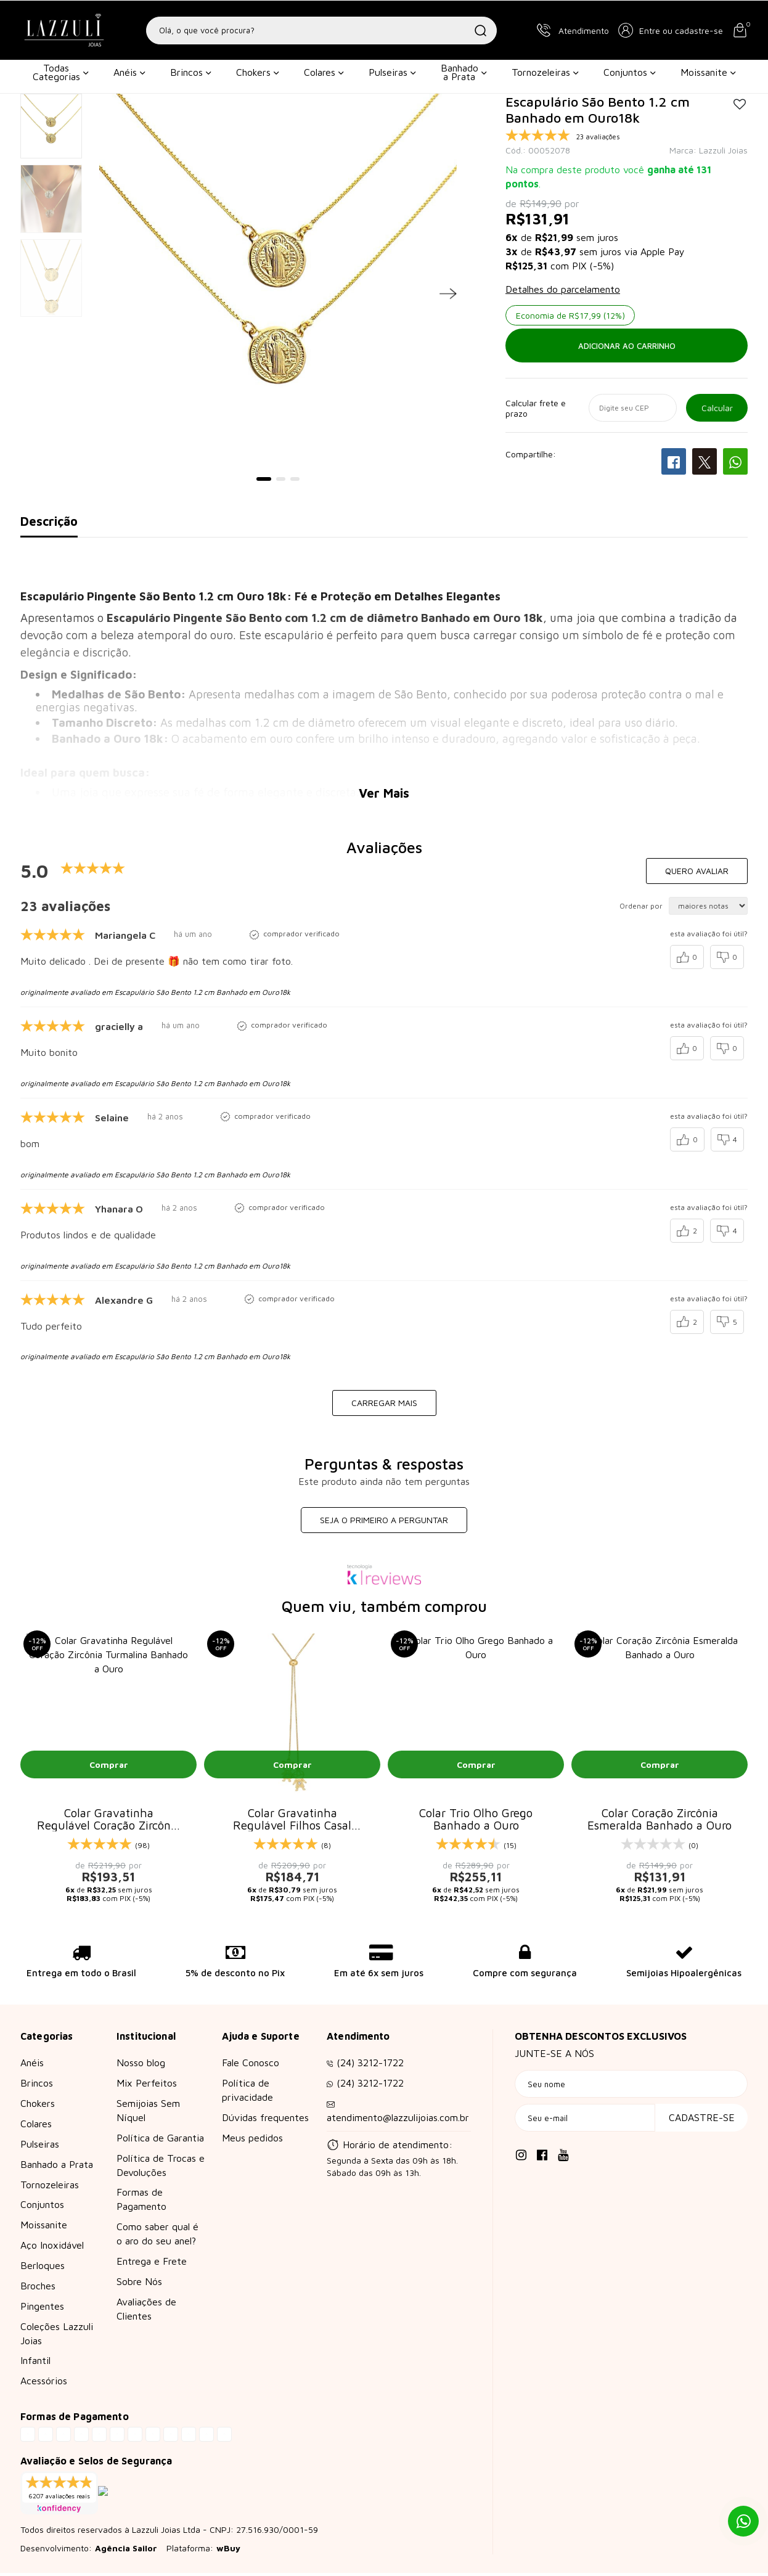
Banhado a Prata (464, 72)
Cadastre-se (702, 2120)
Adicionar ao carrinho (627, 345)
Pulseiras (392, 72)
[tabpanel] (278, 282)
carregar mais (384, 1402)
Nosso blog (140, 2065)
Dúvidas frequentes (265, 2120)
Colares (324, 72)
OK (717, 408)
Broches (37, 2288)
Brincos (190, 72)
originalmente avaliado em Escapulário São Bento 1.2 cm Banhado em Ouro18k (155, 992)
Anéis (129, 72)
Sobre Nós (139, 2284)
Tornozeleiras (545, 72)
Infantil (35, 2363)
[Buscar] (480, 30)
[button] (670, 30)
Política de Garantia (160, 2140)
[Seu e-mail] (585, 2121)
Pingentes (42, 2309)
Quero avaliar (697, 870)
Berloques (42, 2268)
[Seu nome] (631, 2087)
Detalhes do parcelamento (562, 289)
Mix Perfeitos (146, 2085)
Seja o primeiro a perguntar (384, 1520)
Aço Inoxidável (52, 2248)
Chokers (257, 72)
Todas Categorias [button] (61, 72)
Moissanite (708, 72)
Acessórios (43, 2383)
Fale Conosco (250, 2065)
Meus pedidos (252, 2140)
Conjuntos (629, 72)
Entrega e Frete (151, 2264)
